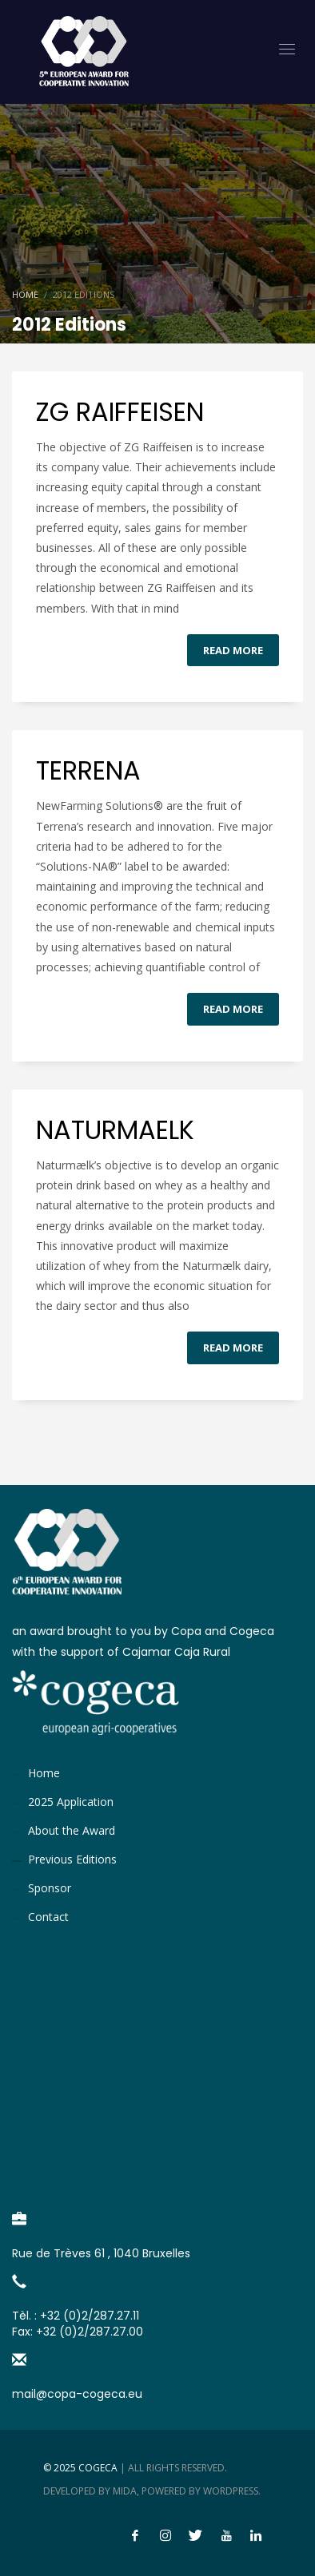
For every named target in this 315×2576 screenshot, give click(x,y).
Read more (233, 650)
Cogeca (98, 2468)
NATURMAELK (115, 1130)
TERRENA (88, 770)
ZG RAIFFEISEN (120, 412)
